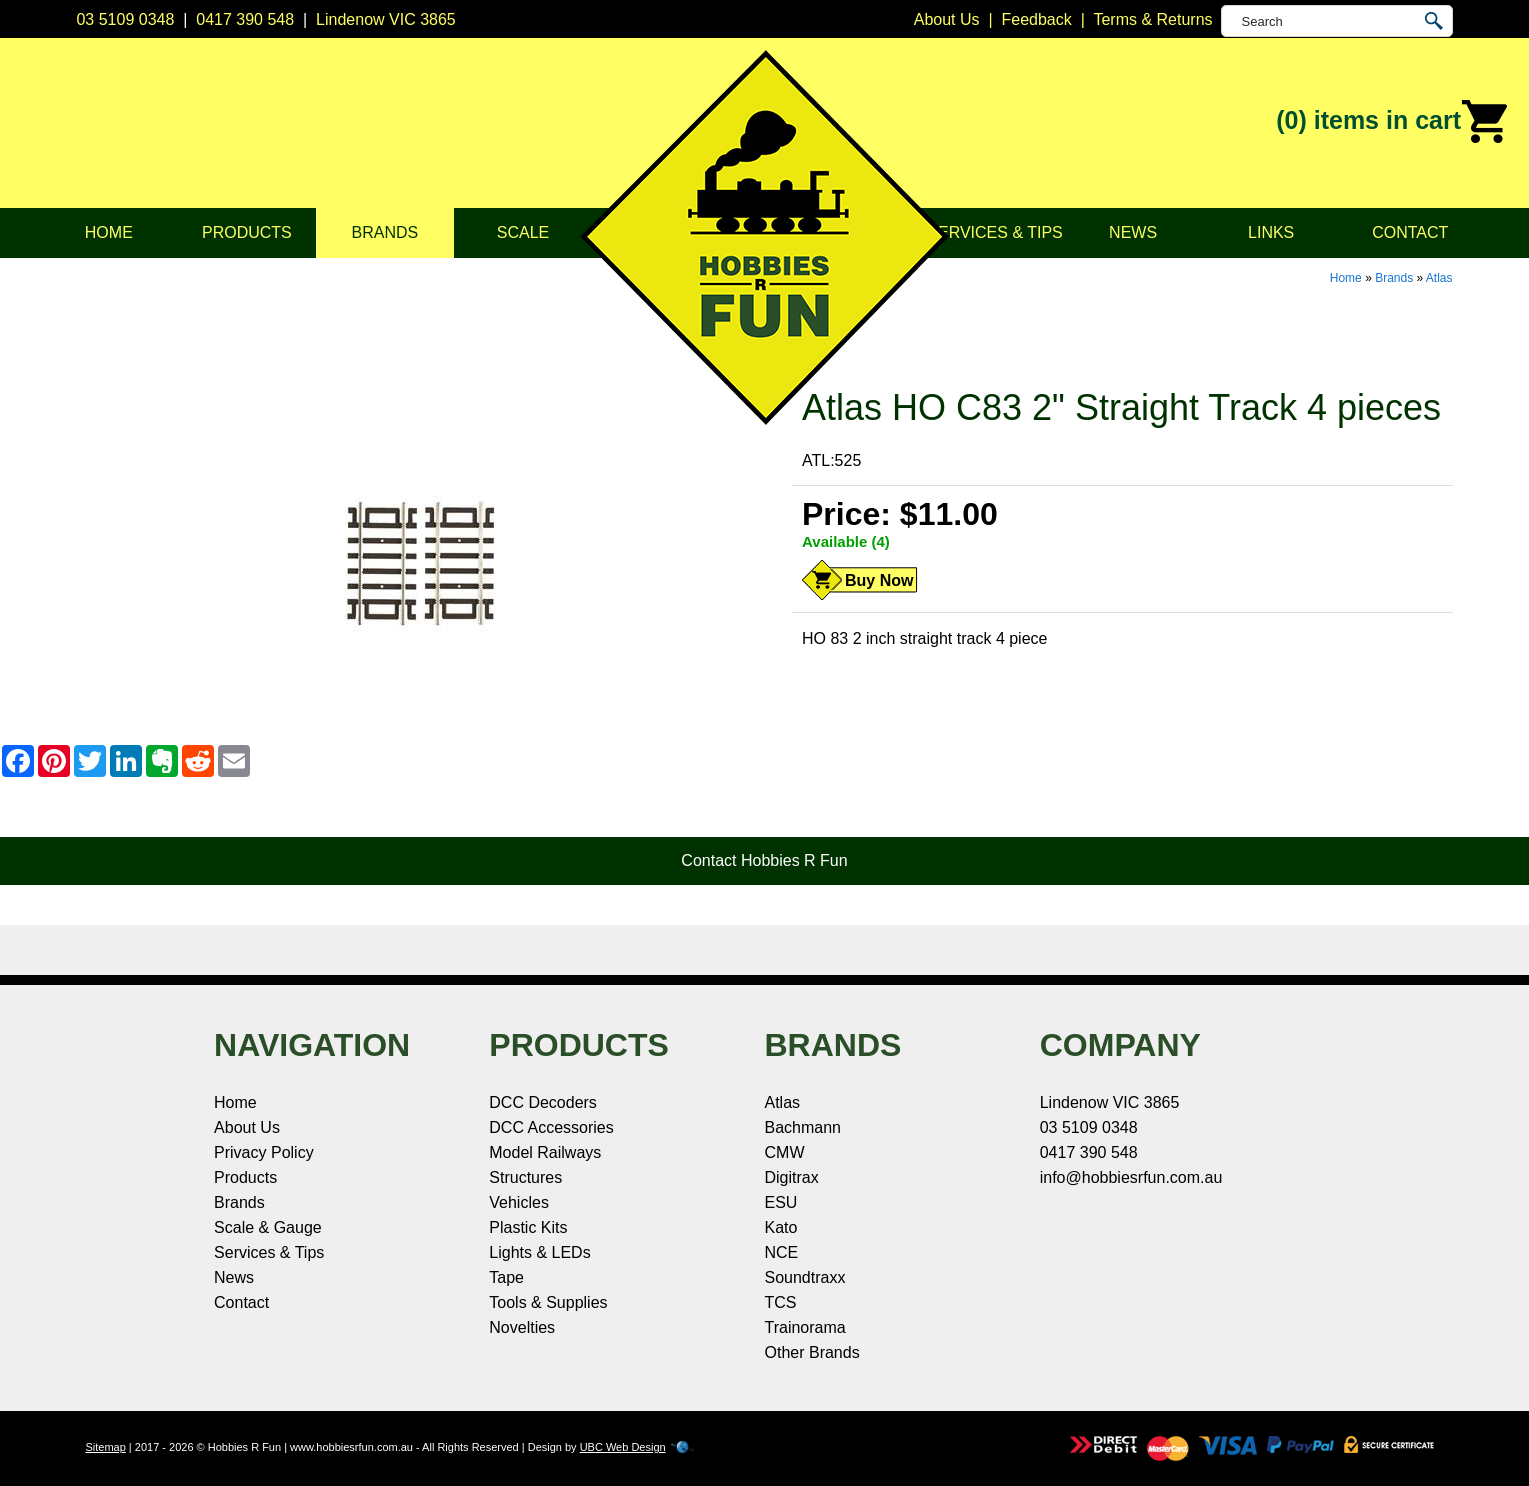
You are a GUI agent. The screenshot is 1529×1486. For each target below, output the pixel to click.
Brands (385, 232)
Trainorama (805, 1327)
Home (109, 232)
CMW (785, 1152)
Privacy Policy (264, 1152)
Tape (506, 1277)
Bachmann (803, 1127)
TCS (781, 1302)
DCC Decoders (543, 1102)
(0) (1392, 122)
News (1133, 232)
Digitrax (792, 1177)
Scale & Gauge (268, 1227)
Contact (1410, 232)
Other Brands (812, 1352)
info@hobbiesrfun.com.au (1131, 1177)
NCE (782, 1252)
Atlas (1439, 278)
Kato (781, 1227)
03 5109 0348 (125, 19)
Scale (523, 232)
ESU (781, 1202)
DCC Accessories (551, 1127)
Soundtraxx (805, 1277)
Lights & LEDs (539, 1252)
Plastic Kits (528, 1227)
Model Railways (545, 1152)
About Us (247, 1127)
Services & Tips (994, 232)
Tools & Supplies (548, 1302)
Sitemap (105, 1447)
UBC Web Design (623, 1447)
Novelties (522, 1327)
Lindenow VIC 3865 (386, 19)
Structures (525, 1177)
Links (1271, 232)
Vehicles (519, 1202)
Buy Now (879, 580)
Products (247, 232)
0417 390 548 (245, 19)
